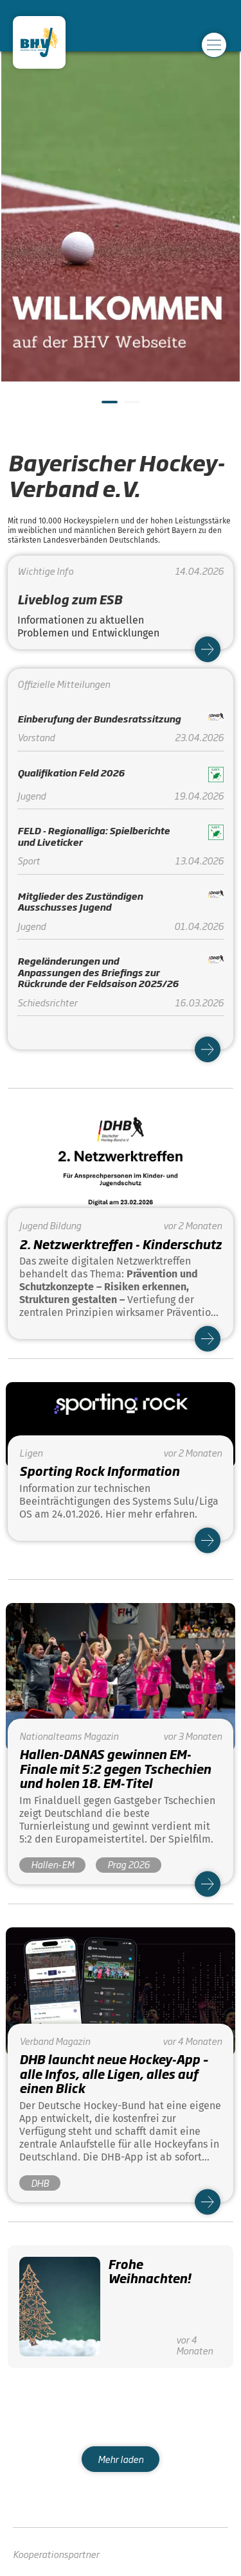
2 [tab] (130, 407)
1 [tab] (108, 407)
